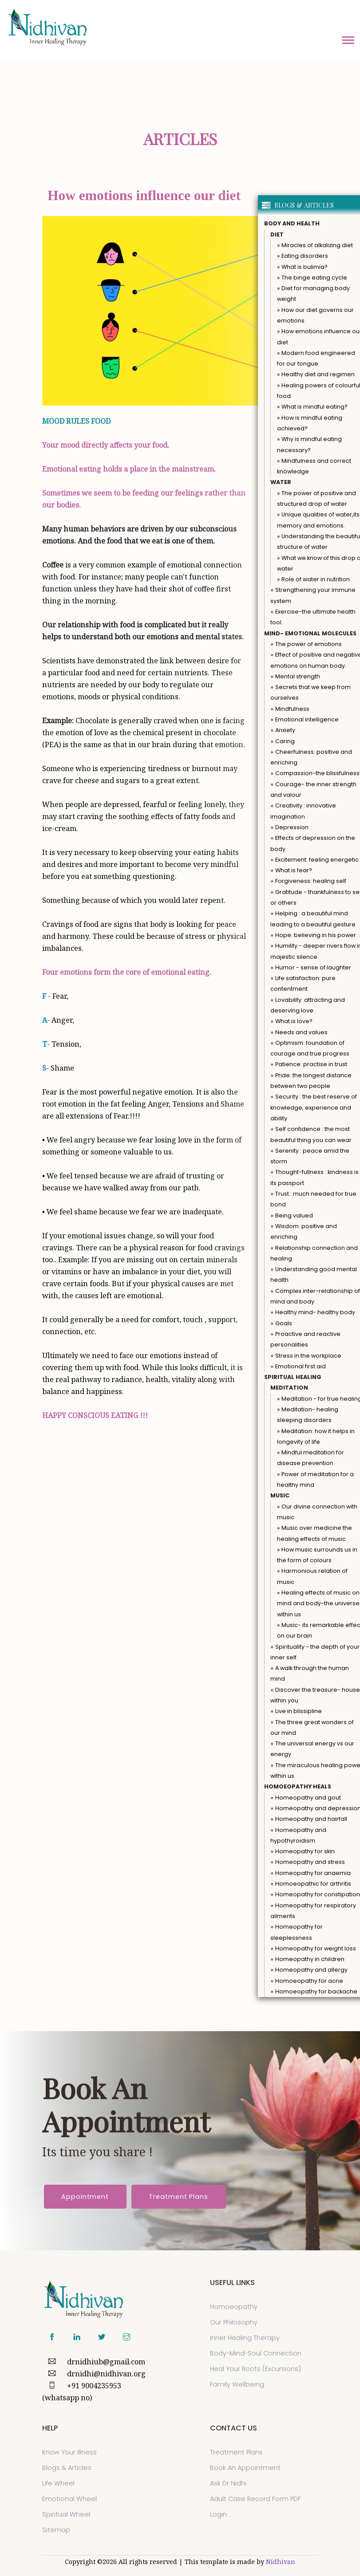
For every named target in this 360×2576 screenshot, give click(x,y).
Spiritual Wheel (66, 2514)
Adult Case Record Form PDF (255, 2498)
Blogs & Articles (66, 2467)
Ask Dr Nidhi (228, 2483)
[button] (348, 38)
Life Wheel (58, 2483)
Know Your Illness (69, 2452)
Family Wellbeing (237, 2384)
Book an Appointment (245, 2467)
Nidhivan (280, 2561)
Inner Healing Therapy (245, 2337)
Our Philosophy (233, 2322)
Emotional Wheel (69, 2498)
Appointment (85, 2196)
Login (218, 2514)
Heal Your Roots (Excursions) (255, 2368)
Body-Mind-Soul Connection (255, 2353)
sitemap (56, 2529)
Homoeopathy (233, 2306)
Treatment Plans (178, 2196)
